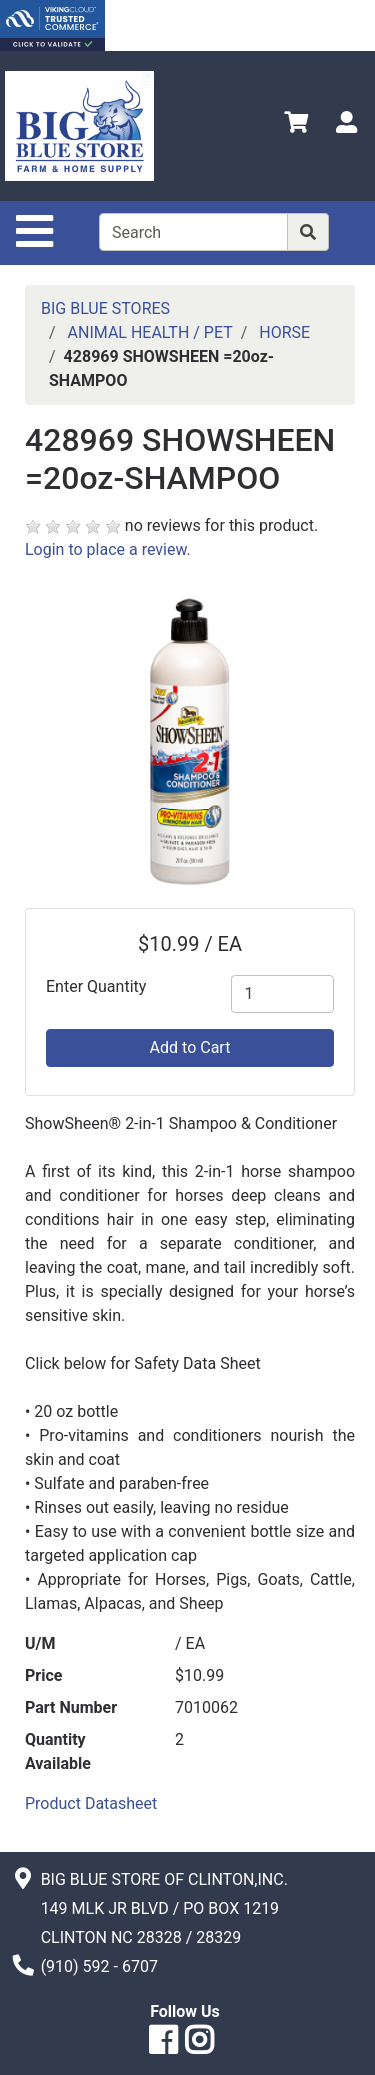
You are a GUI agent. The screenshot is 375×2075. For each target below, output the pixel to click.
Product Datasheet (91, 1803)
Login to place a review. (108, 549)
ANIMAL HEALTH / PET (150, 332)
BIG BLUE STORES (105, 308)
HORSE (284, 332)
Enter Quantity (96, 986)
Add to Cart (190, 1047)
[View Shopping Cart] (296, 125)
